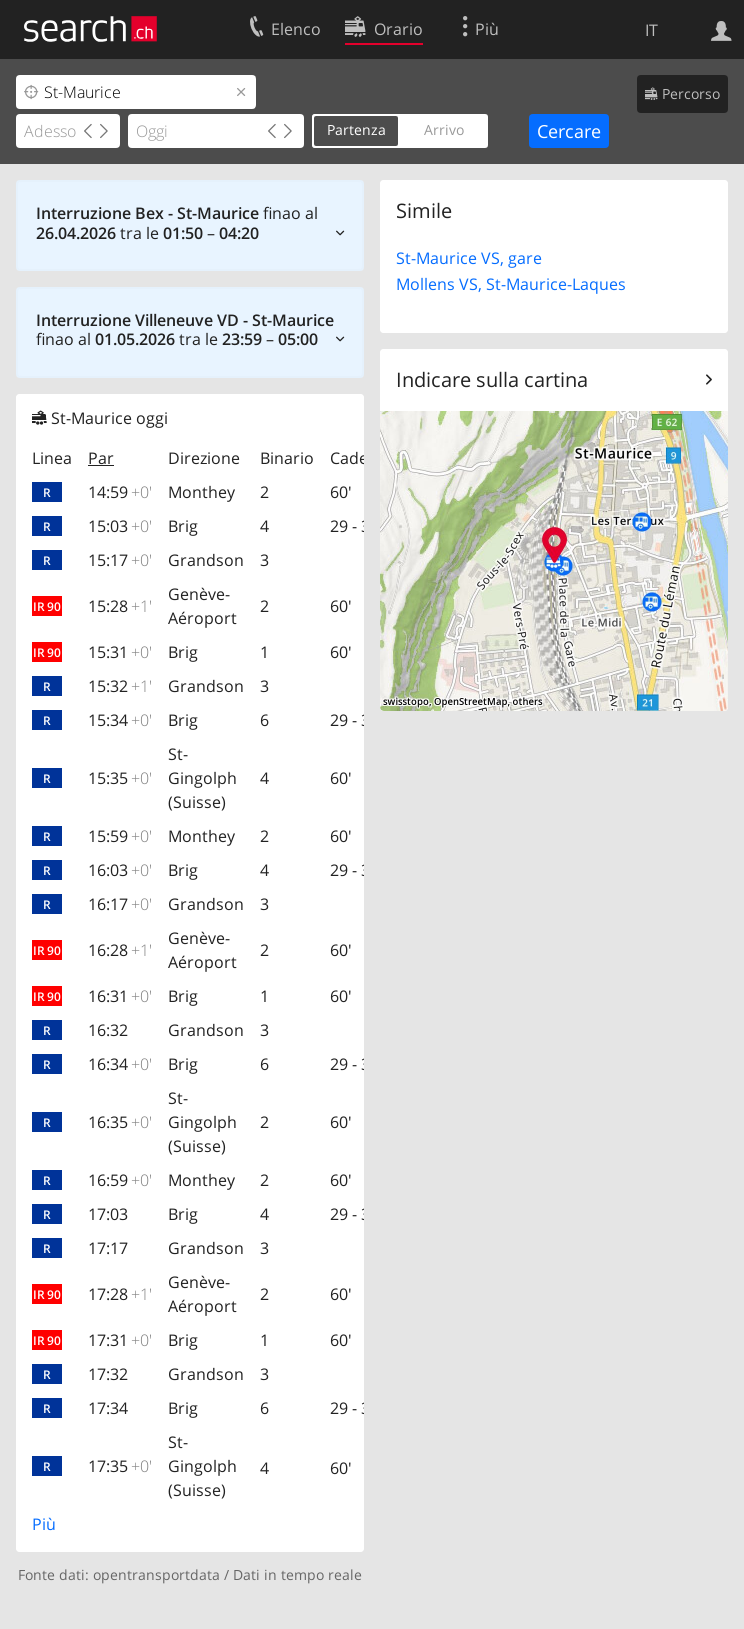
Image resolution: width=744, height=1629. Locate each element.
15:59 (120, 836)
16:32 (108, 1030)
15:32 (120, 686)
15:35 (120, 778)
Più (44, 1524)
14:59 (120, 492)
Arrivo (444, 129)
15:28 (120, 606)
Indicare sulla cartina (492, 379)
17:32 (108, 1374)
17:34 (108, 1408)
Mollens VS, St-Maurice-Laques (511, 284)
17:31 (120, 1340)
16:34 (120, 1064)
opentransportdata (156, 1574)
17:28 (120, 1294)
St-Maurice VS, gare (469, 258)
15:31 (120, 652)
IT (651, 30)
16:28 (120, 950)
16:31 (120, 996)
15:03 (120, 526)
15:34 (120, 720)
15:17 (120, 560)
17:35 (120, 1466)
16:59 (120, 1180)
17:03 (108, 1214)
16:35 (120, 1122)
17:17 (108, 1248)
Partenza (356, 129)
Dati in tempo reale (297, 1574)
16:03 (120, 870)
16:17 (120, 904)
